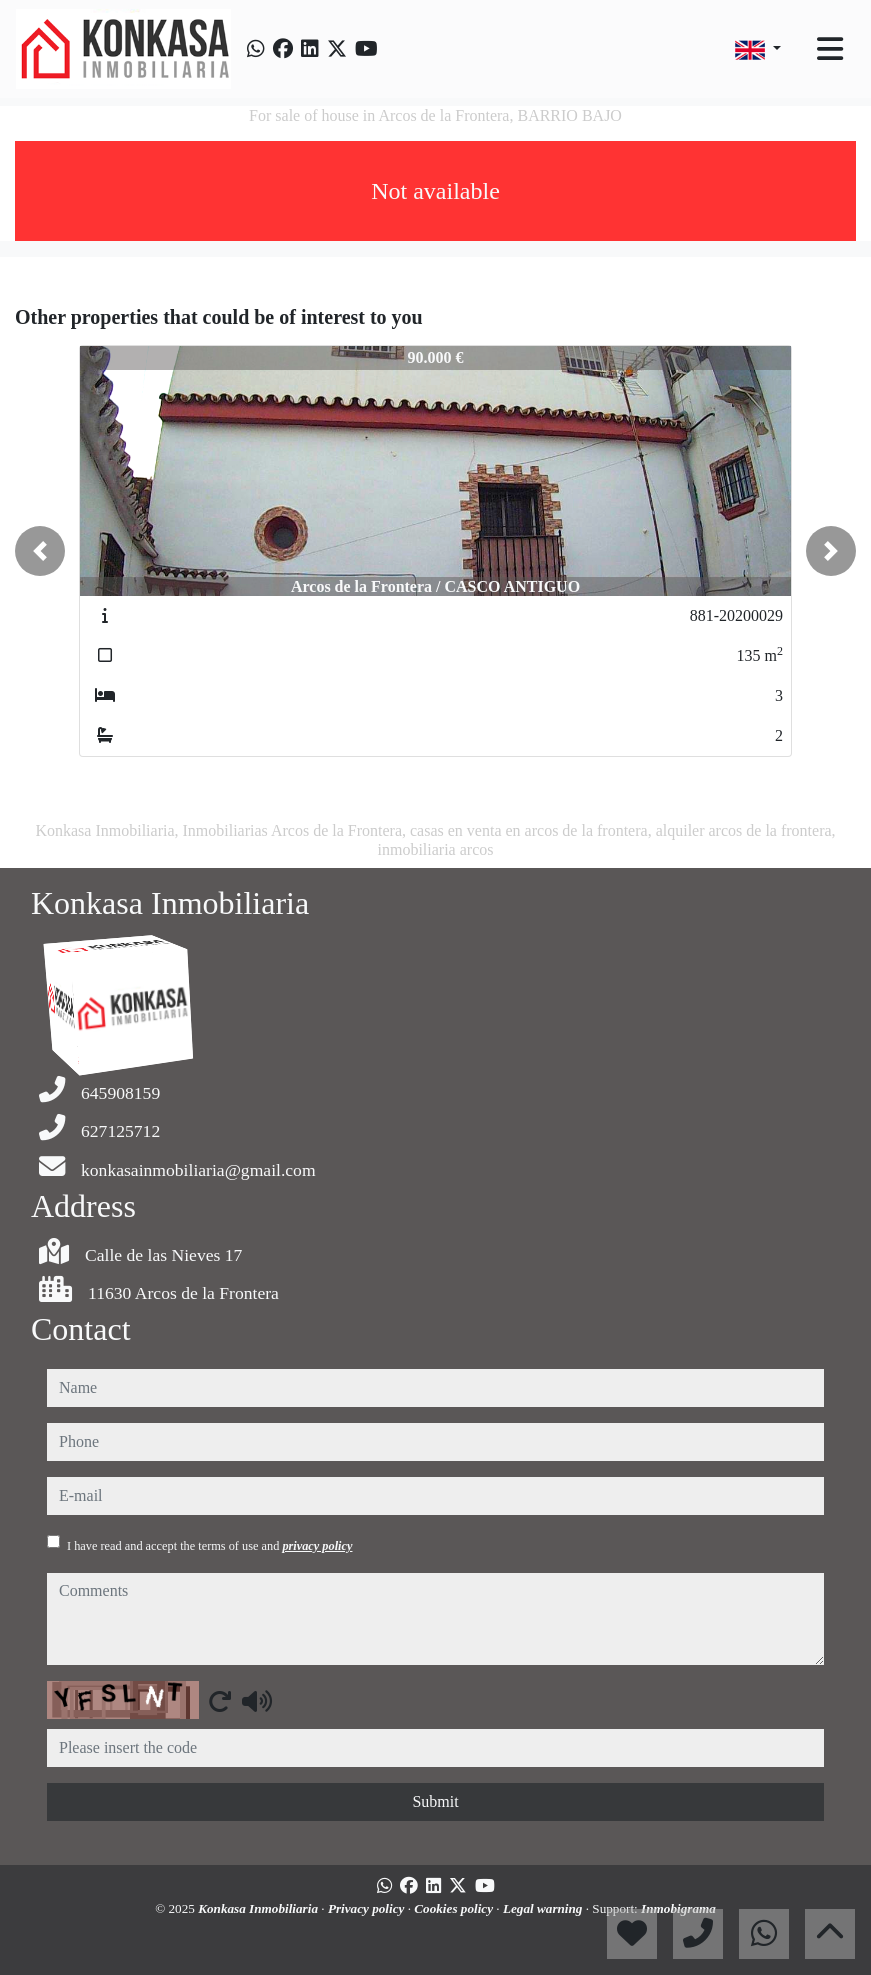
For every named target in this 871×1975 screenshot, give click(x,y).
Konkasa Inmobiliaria (259, 1908)
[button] (40, 551)
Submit (435, 1801)
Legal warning (544, 1908)
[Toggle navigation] (830, 49)
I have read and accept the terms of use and (209, 1546)
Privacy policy (368, 1908)
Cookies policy (455, 1908)
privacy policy (317, 1546)
